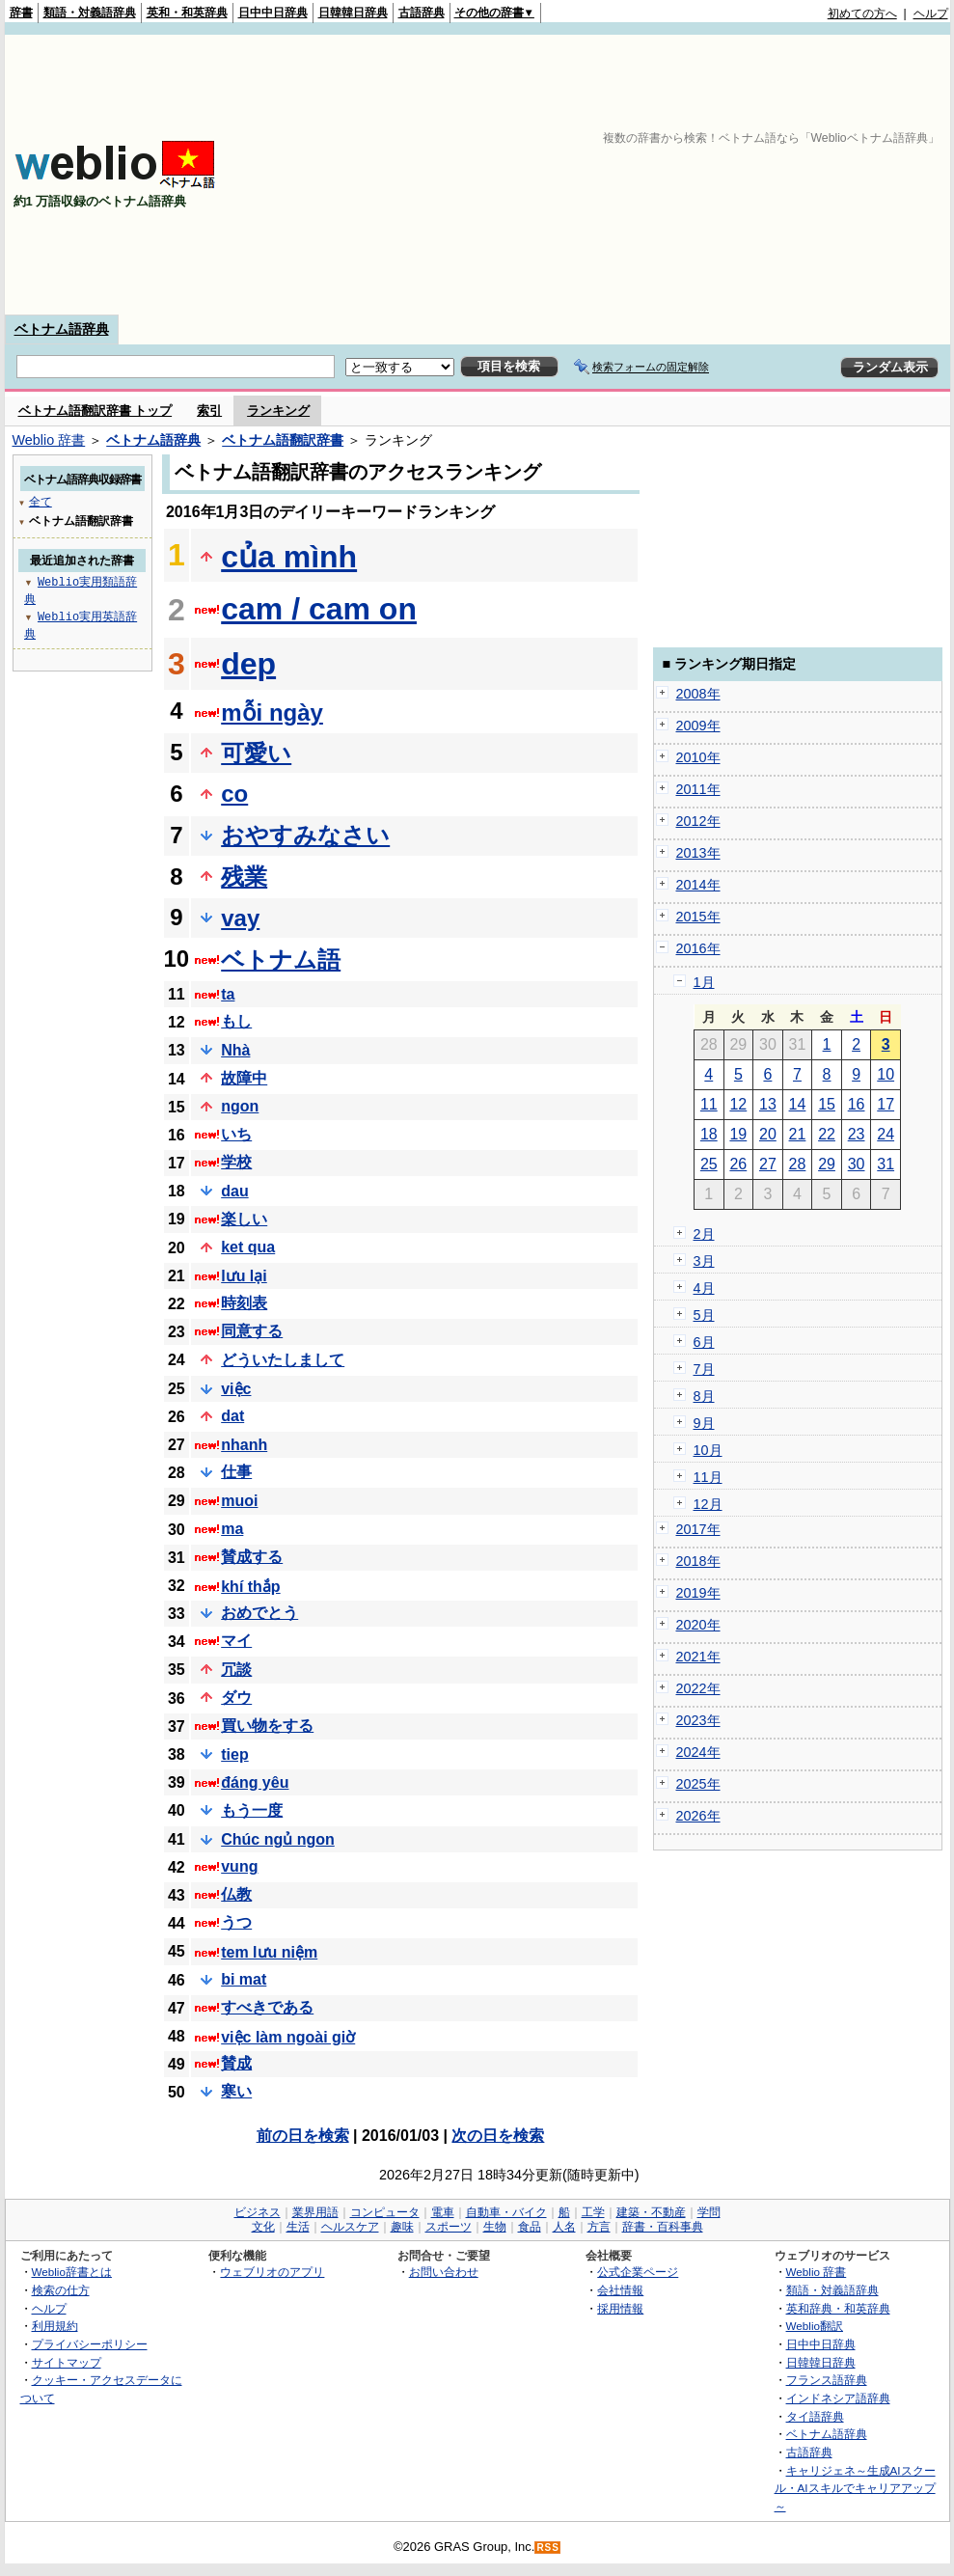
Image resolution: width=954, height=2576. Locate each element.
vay (240, 918)
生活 (298, 2227)
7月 (704, 1369)
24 (885, 1134)
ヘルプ (930, 13)
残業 (244, 876)
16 (856, 1104)
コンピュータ (385, 2212)
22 (826, 1134)
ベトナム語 (281, 959)
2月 (704, 1234)
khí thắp (250, 1586)
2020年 (698, 1624)
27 (768, 1164)
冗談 (236, 1669)
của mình (289, 556)
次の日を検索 (497, 2135)
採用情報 (620, 2308)
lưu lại (244, 1276)
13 (768, 1104)
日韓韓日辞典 (353, 12)
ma (232, 1529)
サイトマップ (66, 2362)
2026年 (698, 1815)
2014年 (698, 884)
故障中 (244, 1078)
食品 (529, 2227)
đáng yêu (254, 1782)
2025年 (698, 1784)
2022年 (698, 1688)
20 (768, 1134)
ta (227, 994)
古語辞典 (421, 12)
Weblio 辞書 (49, 440)
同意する (252, 1331)
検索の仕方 (61, 2290)
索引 (209, 410)
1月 (704, 982)
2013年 (698, 853)
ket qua (248, 1247)
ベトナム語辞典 (61, 329)
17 (885, 1104)
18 (709, 1134)
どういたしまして (282, 1360)
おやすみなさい (305, 835)
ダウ (236, 1697)
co (234, 794)
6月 (704, 1342)
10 (885, 1074)
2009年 (698, 725)
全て (40, 501)
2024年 (698, 1752)
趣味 (402, 2227)
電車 (442, 2212)
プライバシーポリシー (90, 2344)
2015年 (698, 916)
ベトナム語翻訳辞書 (282, 440)
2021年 (698, 1656)
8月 (704, 1396)
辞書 (21, 12)
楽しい (244, 1219)
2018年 (698, 1561)
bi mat (243, 1979)
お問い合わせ (443, 2271)
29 (826, 1164)
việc (236, 1389)
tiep (234, 1754)
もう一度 (252, 1810)
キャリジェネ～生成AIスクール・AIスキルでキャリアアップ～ (855, 2488)
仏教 (236, 1894)
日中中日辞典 (273, 12)
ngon (240, 1106)
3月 (704, 1261)
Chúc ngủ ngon (278, 1839)
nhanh (244, 1445)
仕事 (236, 1472)
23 (856, 1134)
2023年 (698, 1720)
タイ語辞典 (815, 2416)
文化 (263, 2227)
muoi (239, 1501)
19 (738, 1134)
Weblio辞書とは (72, 2271)
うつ (236, 1922)
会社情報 (620, 2290)
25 (709, 1164)
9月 (704, 1423)
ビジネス (257, 2212)
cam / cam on (319, 608)
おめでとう (259, 1612)
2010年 (698, 757)
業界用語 (315, 2212)
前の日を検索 (303, 2135)
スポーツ (448, 2227)
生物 (494, 2227)
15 (826, 1104)
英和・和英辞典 (187, 12)
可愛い (256, 753)
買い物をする (267, 1725)
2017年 (698, 1529)
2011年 (698, 789)
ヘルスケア (350, 2227)
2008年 (698, 693)
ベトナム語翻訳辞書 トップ (95, 410)
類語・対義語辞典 (89, 12)
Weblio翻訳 (814, 2325)
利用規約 (55, 2325)
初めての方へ (862, 13)
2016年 (698, 948)
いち (236, 1134)
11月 (708, 1477)
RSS (547, 2547)
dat (232, 1416)
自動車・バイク (506, 2212)
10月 (708, 1450)
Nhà (235, 1050)
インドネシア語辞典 (838, 2398)
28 (797, 1164)
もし (236, 1021)
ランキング (278, 410)
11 (709, 1104)
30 (856, 1164)
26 (738, 1164)
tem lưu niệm (269, 1952)
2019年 (698, 1593)
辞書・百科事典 (662, 2227)
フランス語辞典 (826, 2379)
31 (885, 1164)
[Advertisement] (631, 175)
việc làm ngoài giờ (288, 2037)
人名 (564, 2227)
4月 (704, 1288)
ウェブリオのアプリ (272, 2271)
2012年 (698, 821)
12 (738, 1104)
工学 (593, 2212)
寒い (236, 2091)
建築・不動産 (651, 2212)
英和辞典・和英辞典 (838, 2308)
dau (234, 1191)
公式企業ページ (637, 2271)
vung (239, 1866)
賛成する (252, 1556)
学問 (709, 2212)
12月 (708, 1504)
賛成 (236, 2063)
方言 (599, 2227)
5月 (704, 1315)
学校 (236, 1162)
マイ (236, 1640)
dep (248, 663)
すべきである (267, 2007)
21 (797, 1134)
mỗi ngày (272, 712)
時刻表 (244, 1303)
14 (797, 1104)
